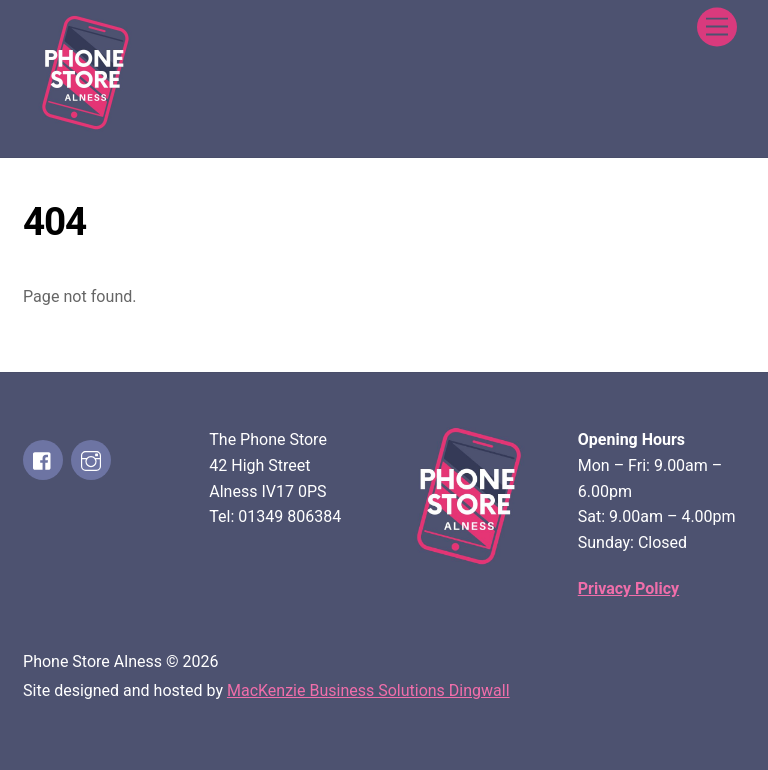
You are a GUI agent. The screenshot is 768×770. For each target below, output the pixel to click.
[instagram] (91, 459)
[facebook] (43, 459)
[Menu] (717, 27)
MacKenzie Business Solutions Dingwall (368, 690)
